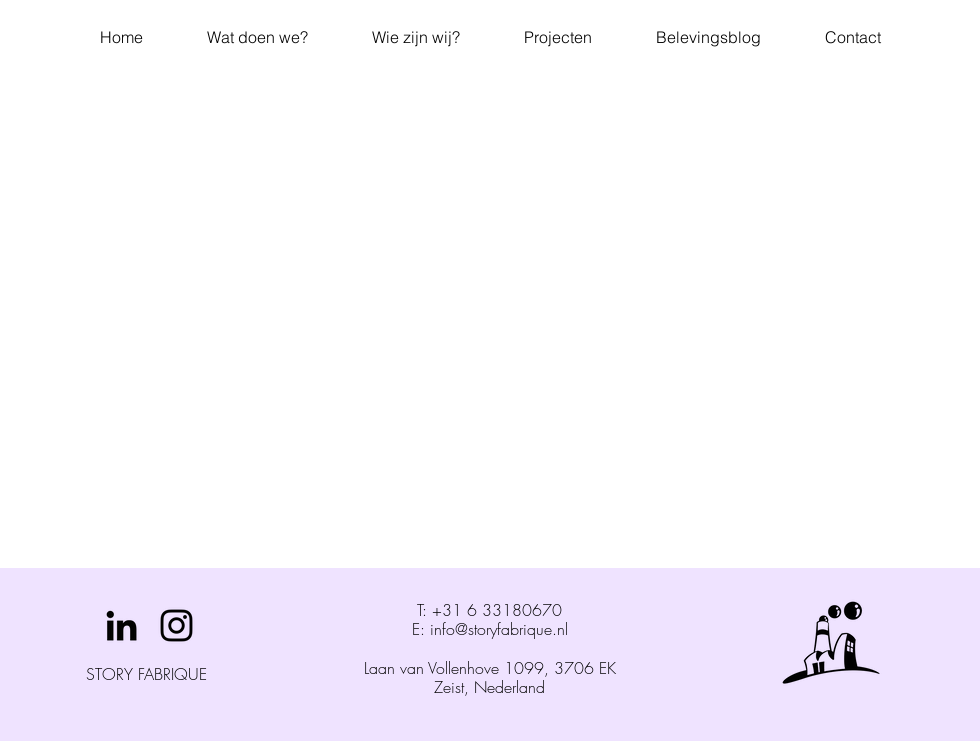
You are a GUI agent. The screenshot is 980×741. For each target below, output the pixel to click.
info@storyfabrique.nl (499, 629)
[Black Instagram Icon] (176, 625)
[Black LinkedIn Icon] (121, 625)
